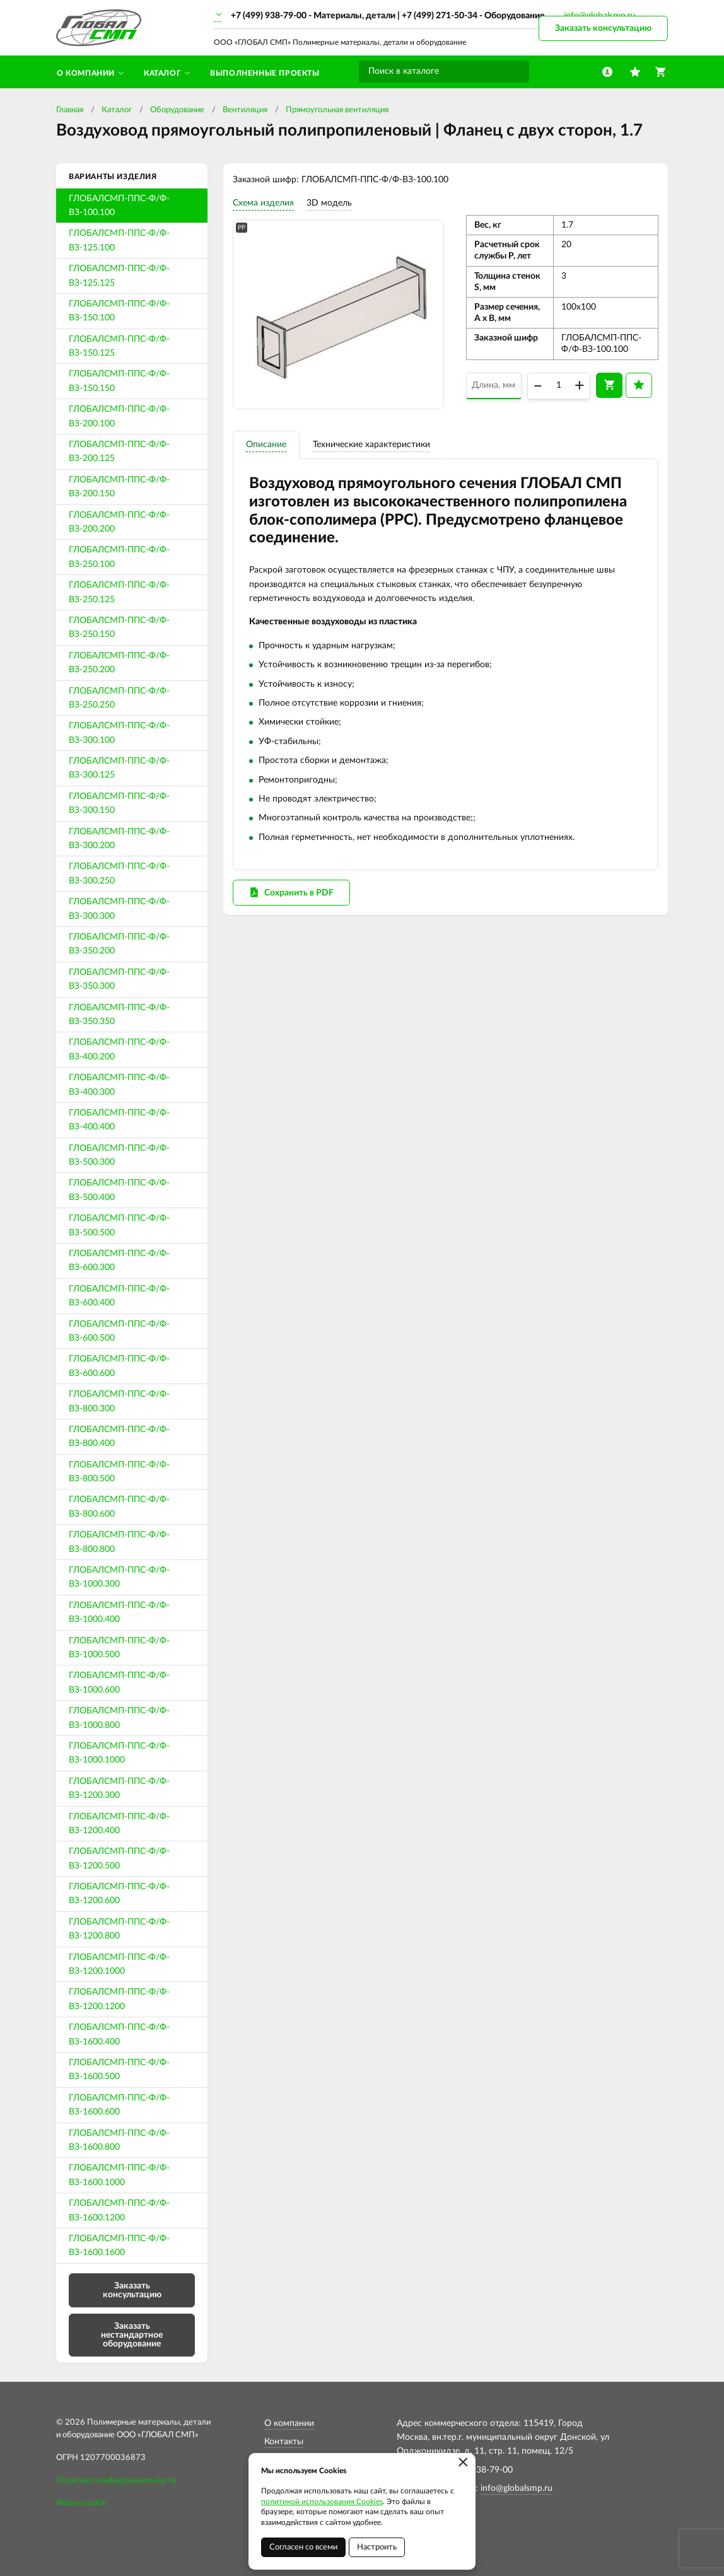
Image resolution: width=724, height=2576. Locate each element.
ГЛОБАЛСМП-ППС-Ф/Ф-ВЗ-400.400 (119, 1120)
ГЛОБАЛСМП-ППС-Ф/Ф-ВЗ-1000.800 (119, 1717)
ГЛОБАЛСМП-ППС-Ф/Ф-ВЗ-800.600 (119, 1506)
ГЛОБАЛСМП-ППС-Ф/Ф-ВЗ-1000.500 (119, 1647)
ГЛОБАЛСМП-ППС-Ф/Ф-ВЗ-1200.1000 (119, 1964)
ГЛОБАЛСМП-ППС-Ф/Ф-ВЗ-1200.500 (119, 1858)
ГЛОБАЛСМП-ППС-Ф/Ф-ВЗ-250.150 (119, 627)
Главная (69, 110)
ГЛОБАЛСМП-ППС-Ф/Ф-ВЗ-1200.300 (119, 1788)
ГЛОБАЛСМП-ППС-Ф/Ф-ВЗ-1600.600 (119, 2105)
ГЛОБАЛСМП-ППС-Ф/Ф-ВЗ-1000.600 (119, 1682)
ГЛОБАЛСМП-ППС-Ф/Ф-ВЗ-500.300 (119, 1155)
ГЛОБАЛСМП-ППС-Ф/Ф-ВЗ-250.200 (119, 662)
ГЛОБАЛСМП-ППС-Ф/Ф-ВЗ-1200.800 (119, 1929)
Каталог (117, 110)
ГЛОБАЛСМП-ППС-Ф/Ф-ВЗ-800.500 (119, 1471)
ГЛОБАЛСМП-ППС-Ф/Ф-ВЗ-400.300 (119, 1084)
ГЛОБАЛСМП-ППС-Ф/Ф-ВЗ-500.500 (119, 1225)
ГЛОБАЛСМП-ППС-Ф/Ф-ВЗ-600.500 (119, 1331)
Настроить (377, 2547)
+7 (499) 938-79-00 (269, 15)
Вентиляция (245, 110)
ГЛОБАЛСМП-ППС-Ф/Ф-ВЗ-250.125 (119, 592)
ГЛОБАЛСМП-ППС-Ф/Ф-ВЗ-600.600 (119, 1366)
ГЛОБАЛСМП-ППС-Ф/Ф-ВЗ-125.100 (119, 240)
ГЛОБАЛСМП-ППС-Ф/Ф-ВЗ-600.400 (119, 1296)
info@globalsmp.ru (516, 2488)
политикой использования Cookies (322, 2501)
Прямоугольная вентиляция (337, 110)
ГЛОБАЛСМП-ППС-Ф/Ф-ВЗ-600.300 (119, 1260)
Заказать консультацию (603, 28)
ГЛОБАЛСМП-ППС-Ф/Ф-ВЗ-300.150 (119, 803)
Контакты (283, 2441)
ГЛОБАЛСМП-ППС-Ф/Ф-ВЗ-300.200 (119, 838)
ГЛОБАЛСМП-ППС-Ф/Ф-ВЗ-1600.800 (119, 2140)
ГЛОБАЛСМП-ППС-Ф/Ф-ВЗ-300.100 (119, 732)
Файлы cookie (81, 2503)
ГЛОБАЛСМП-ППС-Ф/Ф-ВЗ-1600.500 (119, 2069)
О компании (289, 2423)
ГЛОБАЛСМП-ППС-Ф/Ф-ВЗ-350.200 (119, 944)
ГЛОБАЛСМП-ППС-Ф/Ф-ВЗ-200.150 (119, 486)
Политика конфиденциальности (116, 2480)
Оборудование (177, 110)
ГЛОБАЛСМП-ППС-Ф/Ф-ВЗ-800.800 (119, 1541)
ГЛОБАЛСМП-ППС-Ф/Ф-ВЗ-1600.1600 (119, 2245)
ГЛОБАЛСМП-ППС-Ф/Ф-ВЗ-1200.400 (119, 1823)
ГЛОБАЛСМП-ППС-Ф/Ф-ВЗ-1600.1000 (119, 2175)
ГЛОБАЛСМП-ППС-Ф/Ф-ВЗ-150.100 (119, 311)
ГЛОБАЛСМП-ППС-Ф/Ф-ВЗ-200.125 (119, 451)
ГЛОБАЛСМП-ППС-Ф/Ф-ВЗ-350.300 (119, 979)
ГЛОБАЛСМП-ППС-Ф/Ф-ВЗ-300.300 (119, 908)
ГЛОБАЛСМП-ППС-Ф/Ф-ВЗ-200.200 (119, 522)
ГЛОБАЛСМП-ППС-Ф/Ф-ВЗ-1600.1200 (119, 2210)
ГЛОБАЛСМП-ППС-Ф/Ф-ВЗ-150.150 (119, 381)
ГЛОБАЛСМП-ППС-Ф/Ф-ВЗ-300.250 (119, 873)
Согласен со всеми (303, 2547)
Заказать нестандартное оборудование (132, 2335)
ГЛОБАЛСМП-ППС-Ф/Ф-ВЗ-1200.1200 (119, 1999)
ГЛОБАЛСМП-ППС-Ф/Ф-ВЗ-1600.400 (119, 2034)
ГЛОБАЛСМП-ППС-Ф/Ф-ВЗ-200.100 (119, 416)
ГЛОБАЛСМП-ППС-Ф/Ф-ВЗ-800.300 (119, 1401)
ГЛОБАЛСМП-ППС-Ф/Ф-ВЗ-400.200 (119, 1049)
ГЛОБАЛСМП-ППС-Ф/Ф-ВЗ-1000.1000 (119, 1753)
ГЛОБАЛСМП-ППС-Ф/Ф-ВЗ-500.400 (119, 1190)
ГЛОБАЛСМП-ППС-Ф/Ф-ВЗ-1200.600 (119, 1893)
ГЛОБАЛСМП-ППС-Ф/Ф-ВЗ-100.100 (119, 205)
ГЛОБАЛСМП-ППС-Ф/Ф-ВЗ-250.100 (119, 556)
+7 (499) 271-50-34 (439, 15)
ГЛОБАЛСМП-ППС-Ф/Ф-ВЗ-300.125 (119, 768)
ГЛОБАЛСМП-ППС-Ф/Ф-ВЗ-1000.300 (119, 1577)
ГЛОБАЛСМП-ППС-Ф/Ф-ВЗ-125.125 (119, 275)
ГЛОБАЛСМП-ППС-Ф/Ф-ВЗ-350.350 (119, 1014)
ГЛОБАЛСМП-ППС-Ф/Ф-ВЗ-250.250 (119, 698)
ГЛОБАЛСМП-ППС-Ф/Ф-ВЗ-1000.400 (119, 1612)
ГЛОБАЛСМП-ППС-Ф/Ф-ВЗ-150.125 (119, 346)
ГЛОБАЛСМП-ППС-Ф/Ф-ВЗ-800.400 (119, 1436)
